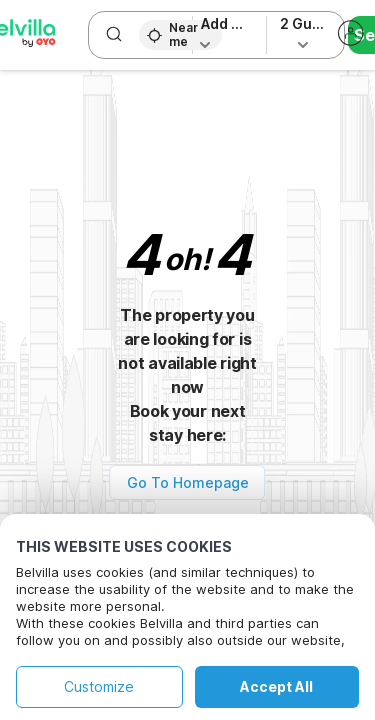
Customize (99, 686)
